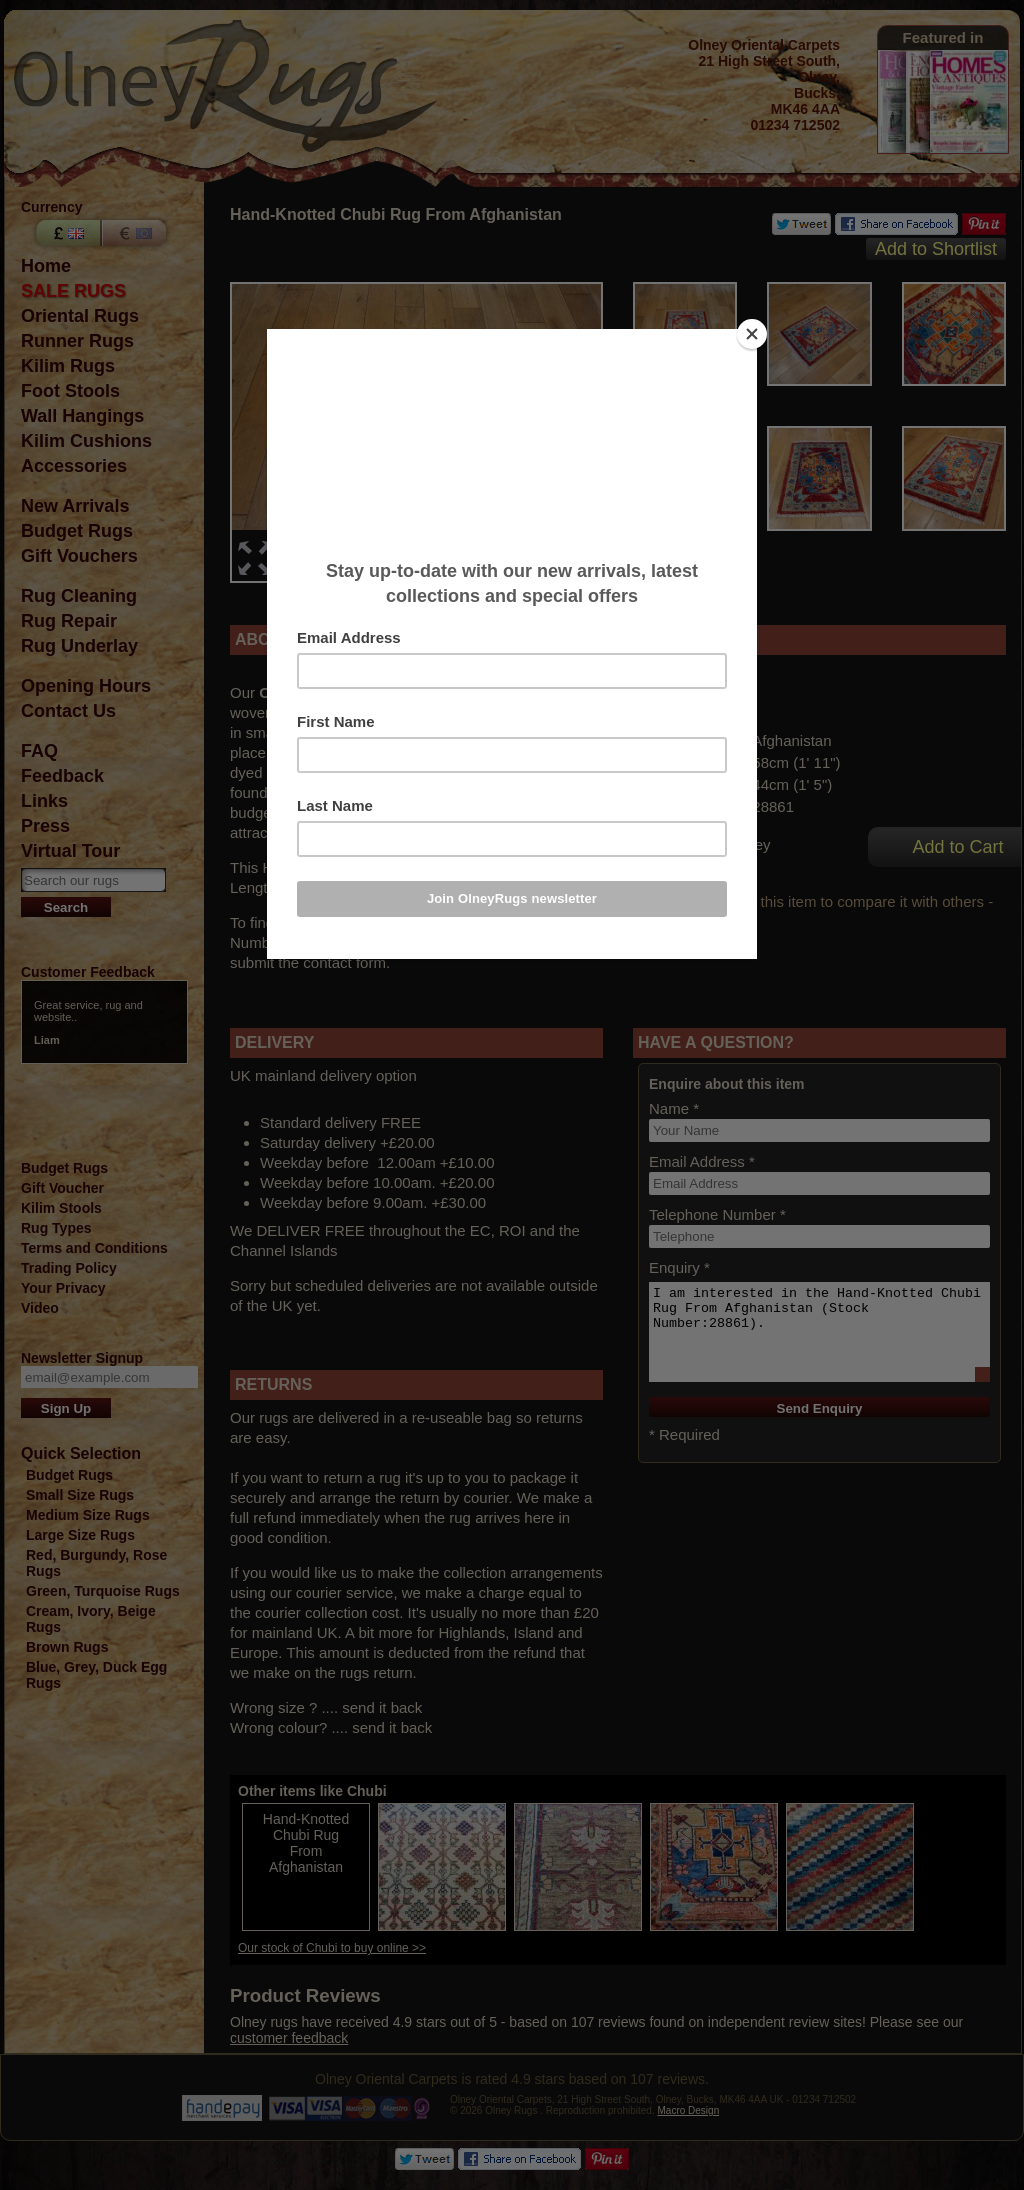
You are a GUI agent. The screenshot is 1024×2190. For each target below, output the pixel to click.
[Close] (752, 334)
